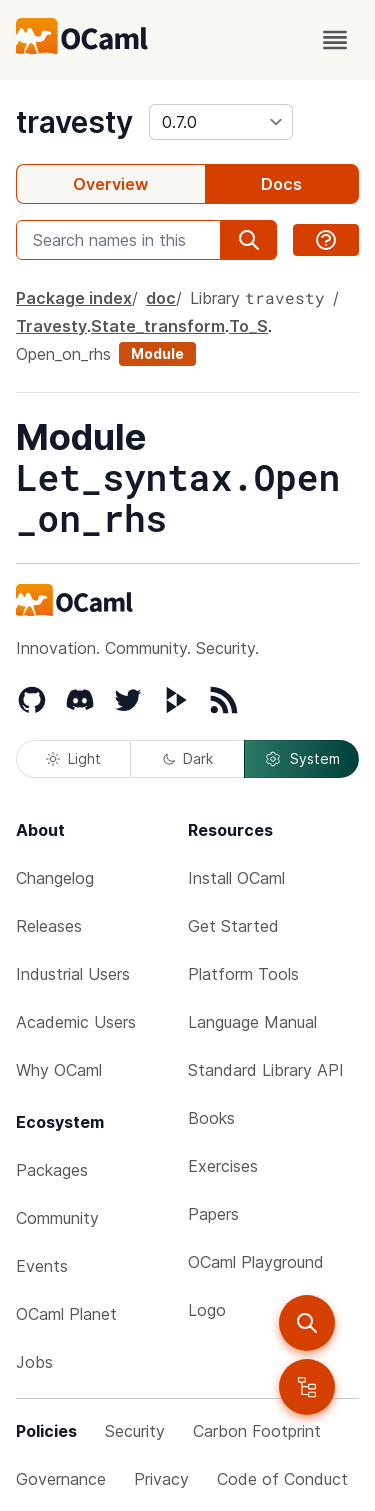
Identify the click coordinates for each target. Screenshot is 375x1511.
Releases (49, 926)
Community (57, 1218)
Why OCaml (59, 1070)
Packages (52, 1170)
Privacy (161, 1479)
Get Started (233, 926)
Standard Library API (266, 1070)
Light (73, 758)
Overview (110, 184)
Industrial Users (73, 974)
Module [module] (157, 353)
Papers (213, 1214)
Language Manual (252, 1022)
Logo (207, 1310)
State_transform (158, 326)
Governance (61, 1479)
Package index (74, 298)
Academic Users (76, 1022)
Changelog (55, 878)
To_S (248, 326)
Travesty (51, 326)
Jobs (34, 1362)
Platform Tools (243, 974)
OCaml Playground (256, 1262)
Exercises (223, 1166)
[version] (221, 122)
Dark (188, 758)
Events (42, 1266)
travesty (74, 122)
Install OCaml (236, 878)
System (302, 759)
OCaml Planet (66, 1314)
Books (211, 1118)
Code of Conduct (282, 1479)
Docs (281, 184)
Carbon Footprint (257, 1431)
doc (161, 298)
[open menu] (335, 40)
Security (135, 1431)
